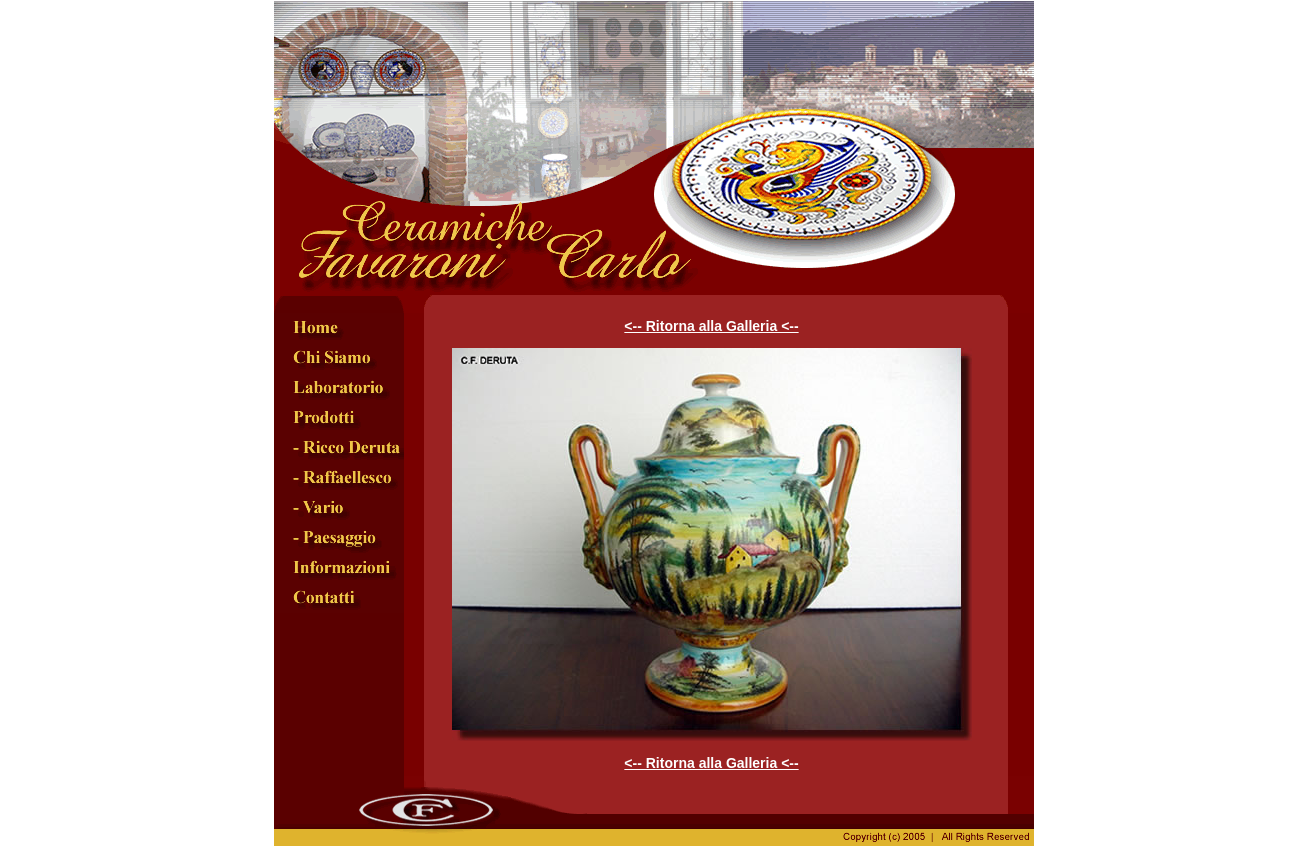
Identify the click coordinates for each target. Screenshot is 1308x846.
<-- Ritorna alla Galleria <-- (711, 326)
